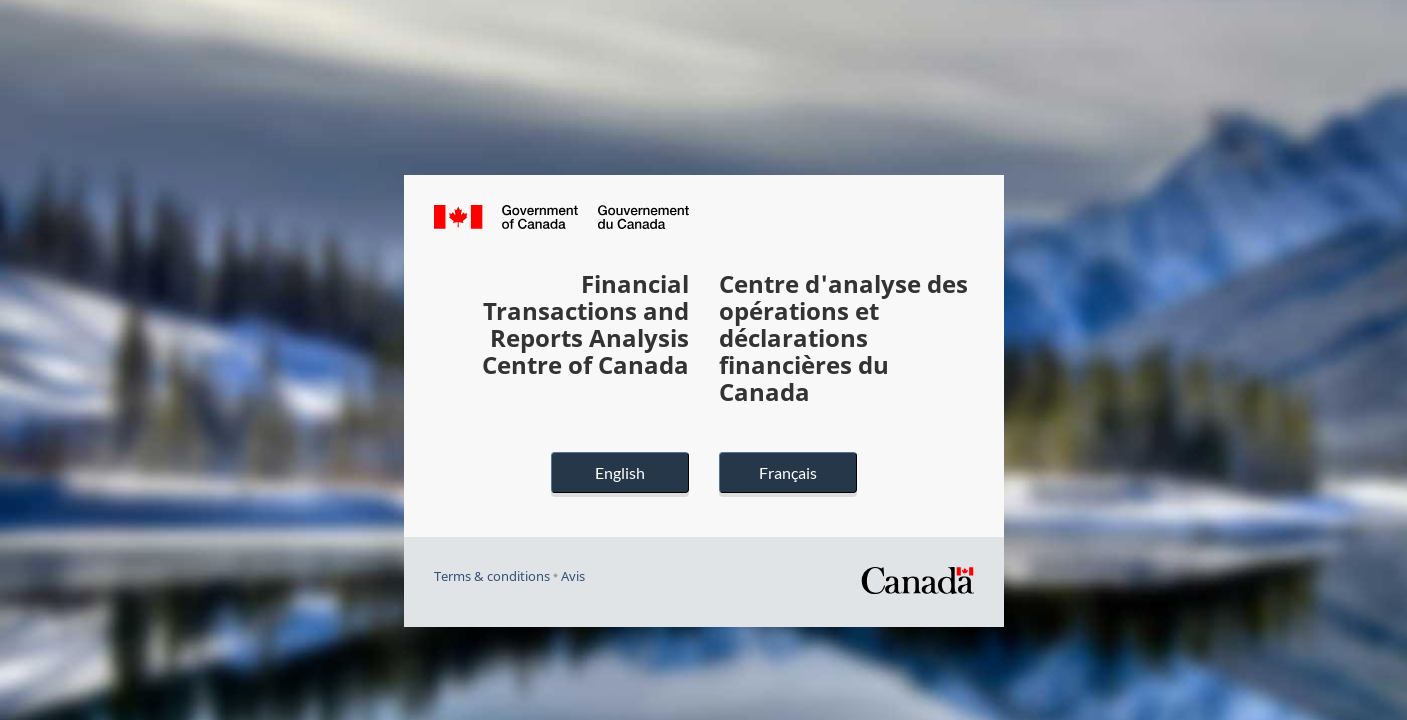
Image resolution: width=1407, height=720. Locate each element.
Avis (573, 576)
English (620, 472)
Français (788, 472)
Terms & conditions (492, 576)
